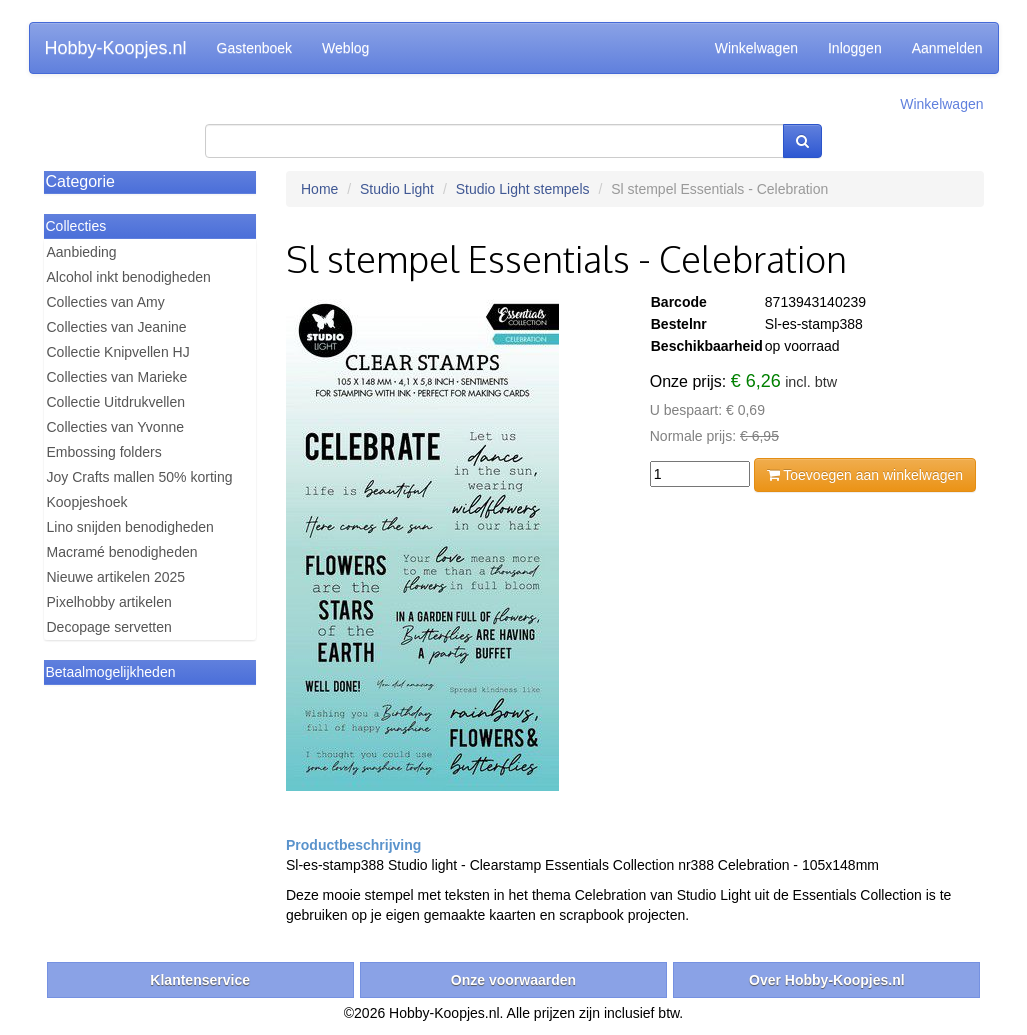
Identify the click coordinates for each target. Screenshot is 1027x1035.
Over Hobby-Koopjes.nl (827, 980)
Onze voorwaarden (513, 980)
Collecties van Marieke (117, 377)
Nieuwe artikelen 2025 (116, 577)
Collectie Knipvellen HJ (118, 352)
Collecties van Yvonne (116, 427)
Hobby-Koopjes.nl (116, 48)
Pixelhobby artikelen (109, 602)
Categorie (80, 181)
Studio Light (397, 189)
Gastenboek (255, 48)
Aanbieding (82, 252)
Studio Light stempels (523, 189)
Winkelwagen (756, 48)
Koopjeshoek (87, 502)
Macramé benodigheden (122, 552)
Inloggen (855, 48)
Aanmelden (947, 48)
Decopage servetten (109, 627)
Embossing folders (104, 452)
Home (319, 189)
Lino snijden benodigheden (130, 527)
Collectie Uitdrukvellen (116, 402)
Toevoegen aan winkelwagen (865, 475)
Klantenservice (200, 980)
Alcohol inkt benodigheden (129, 277)
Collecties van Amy (106, 302)
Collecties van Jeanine (117, 327)
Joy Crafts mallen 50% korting (140, 477)
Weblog (345, 48)
